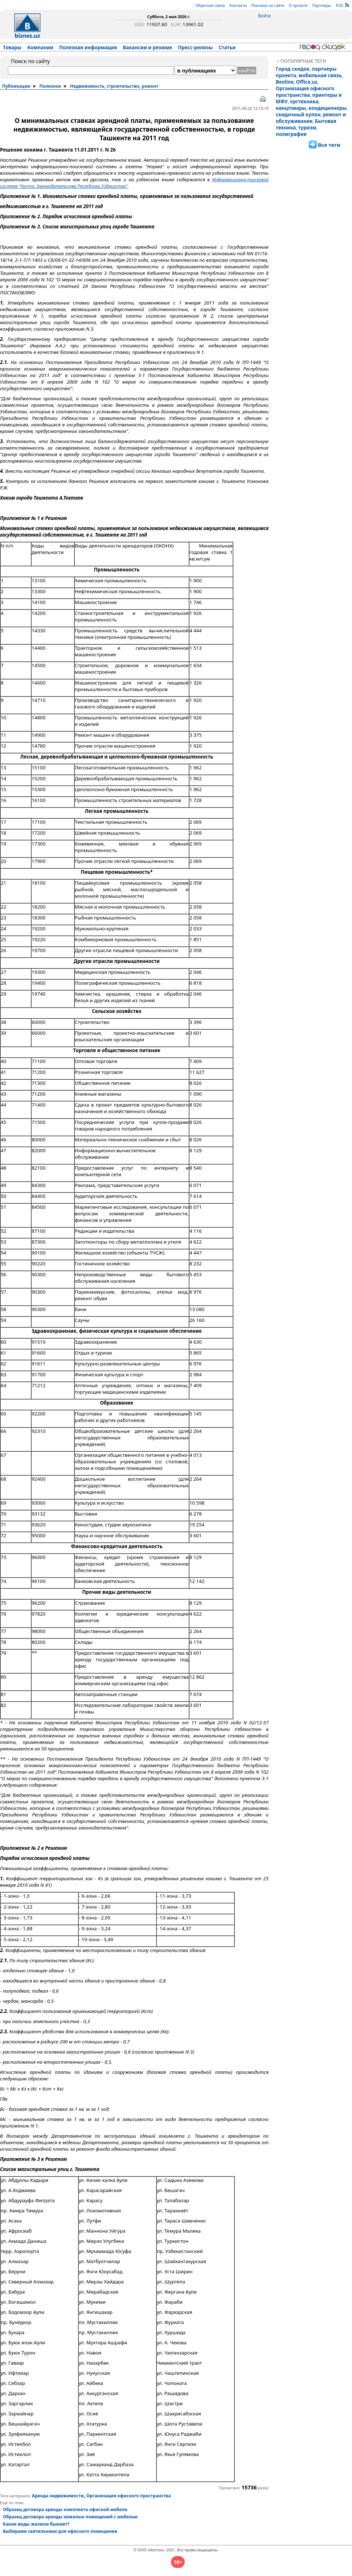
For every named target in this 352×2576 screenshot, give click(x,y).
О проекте (298, 5)
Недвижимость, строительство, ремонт (114, 86)
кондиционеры (327, 108)
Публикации (16, 86)
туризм (307, 127)
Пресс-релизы (195, 47)
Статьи (227, 47)
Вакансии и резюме (147, 47)
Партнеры (321, 5)
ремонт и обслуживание (311, 117)
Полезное (50, 86)
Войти (264, 16)
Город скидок (293, 69)
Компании (40, 47)
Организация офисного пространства (305, 91)
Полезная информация (88, 47)
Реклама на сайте (268, 5)
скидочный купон (298, 114)
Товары (12, 47)
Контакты (238, 5)
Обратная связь (210, 5)
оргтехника (304, 101)
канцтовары (291, 108)
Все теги (329, 144)
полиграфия (291, 134)
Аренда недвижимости (58, 2496)
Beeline (285, 82)
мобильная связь (319, 75)
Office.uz (307, 82)
